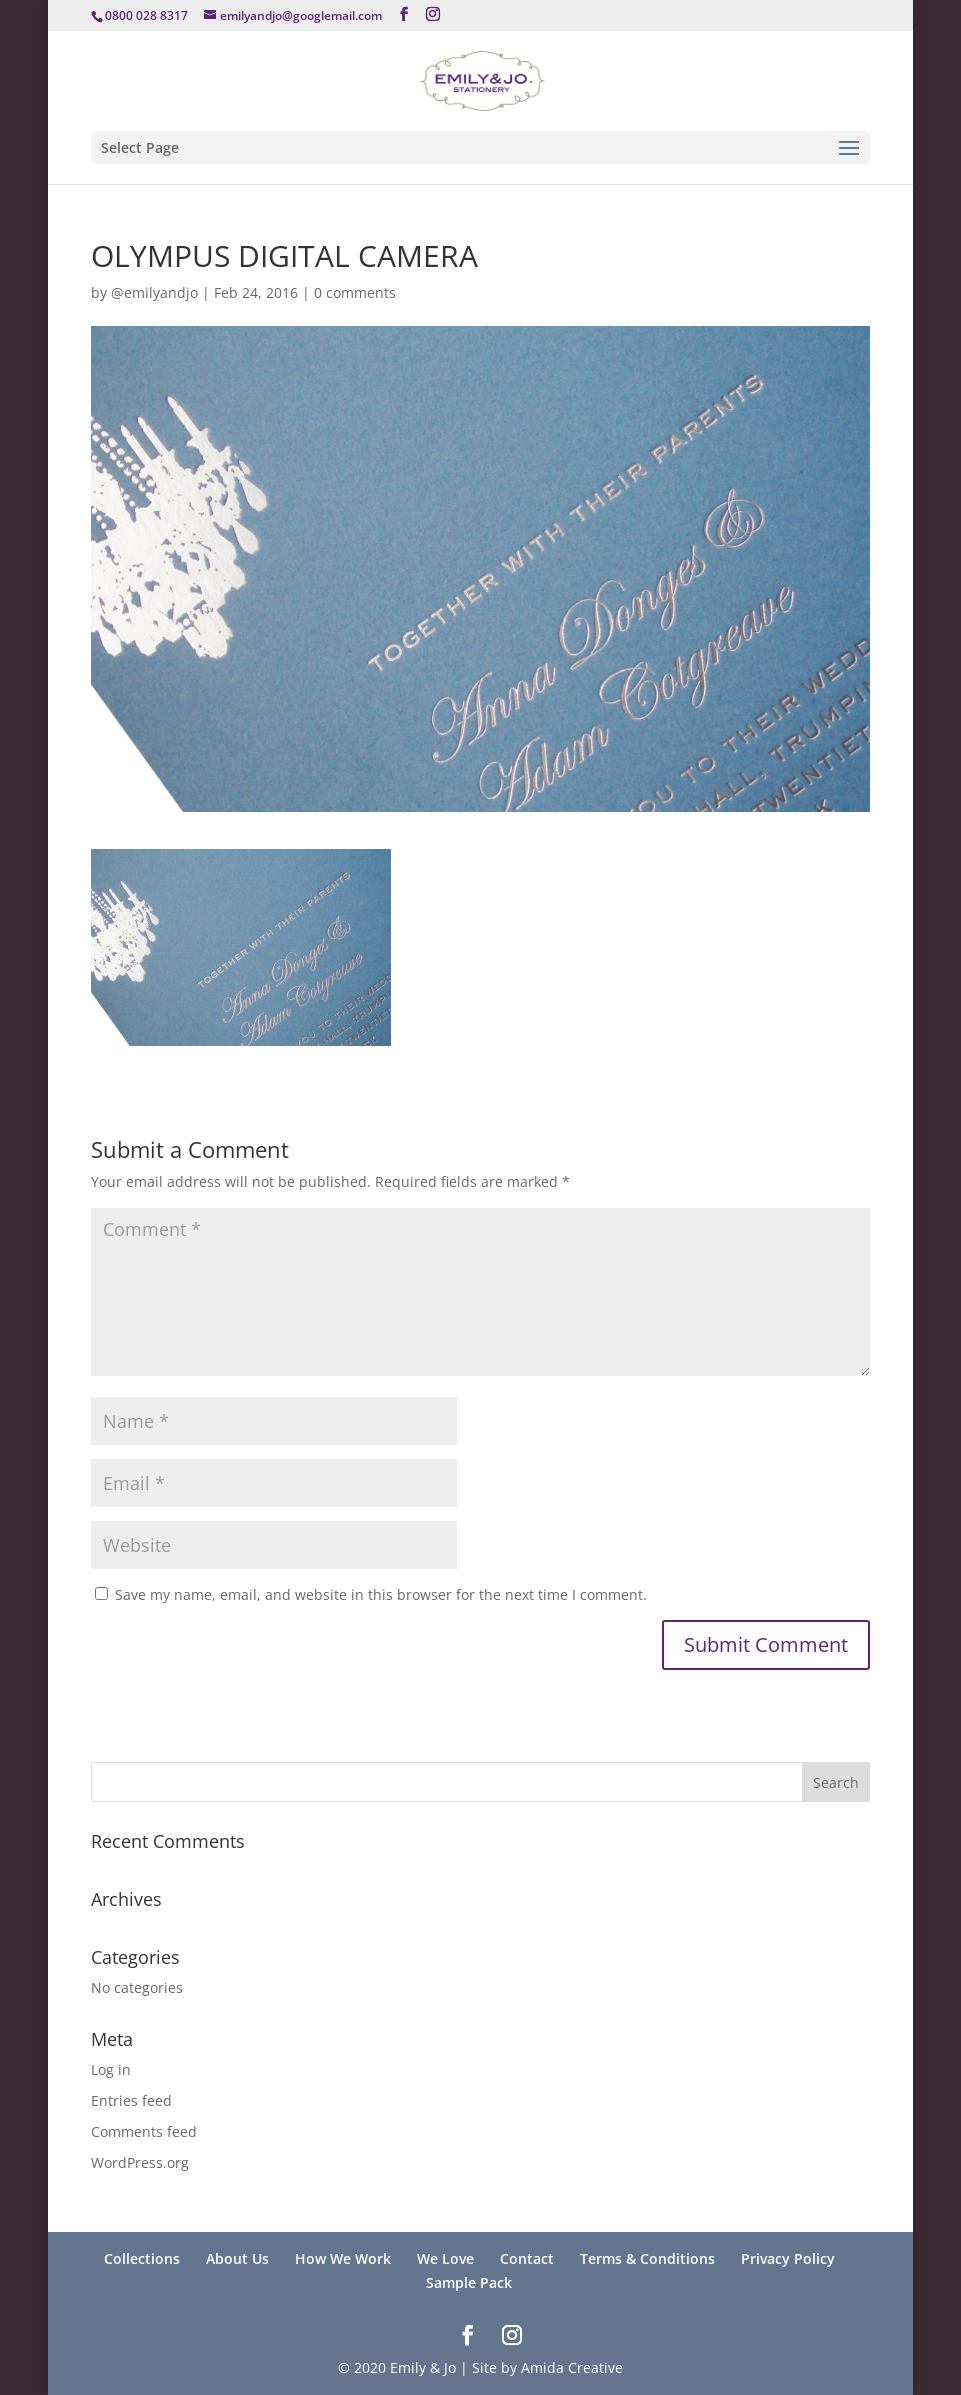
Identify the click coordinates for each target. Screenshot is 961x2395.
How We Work (343, 2258)
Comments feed (144, 2131)
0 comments (355, 292)
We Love (445, 2258)
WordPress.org (140, 2162)
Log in (111, 2069)
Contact (527, 2258)
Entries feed (131, 2100)
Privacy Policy (788, 2258)
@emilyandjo (154, 292)
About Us (237, 2258)
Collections (142, 2258)
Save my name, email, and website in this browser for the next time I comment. (381, 1594)
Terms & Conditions (647, 2258)
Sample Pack (469, 2282)
